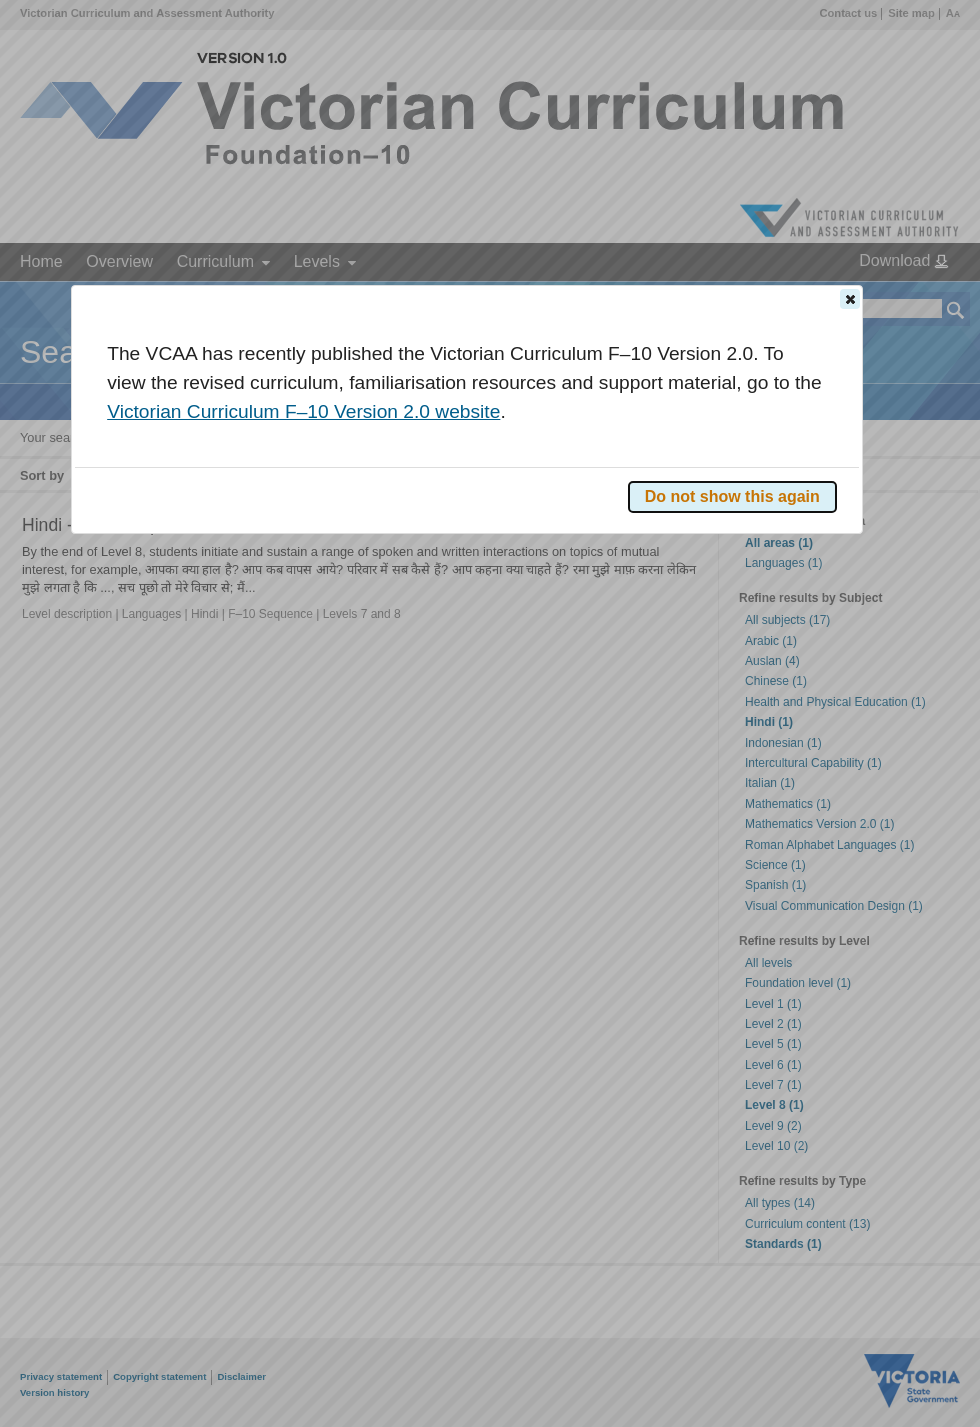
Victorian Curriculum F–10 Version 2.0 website (303, 411)
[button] (850, 299)
